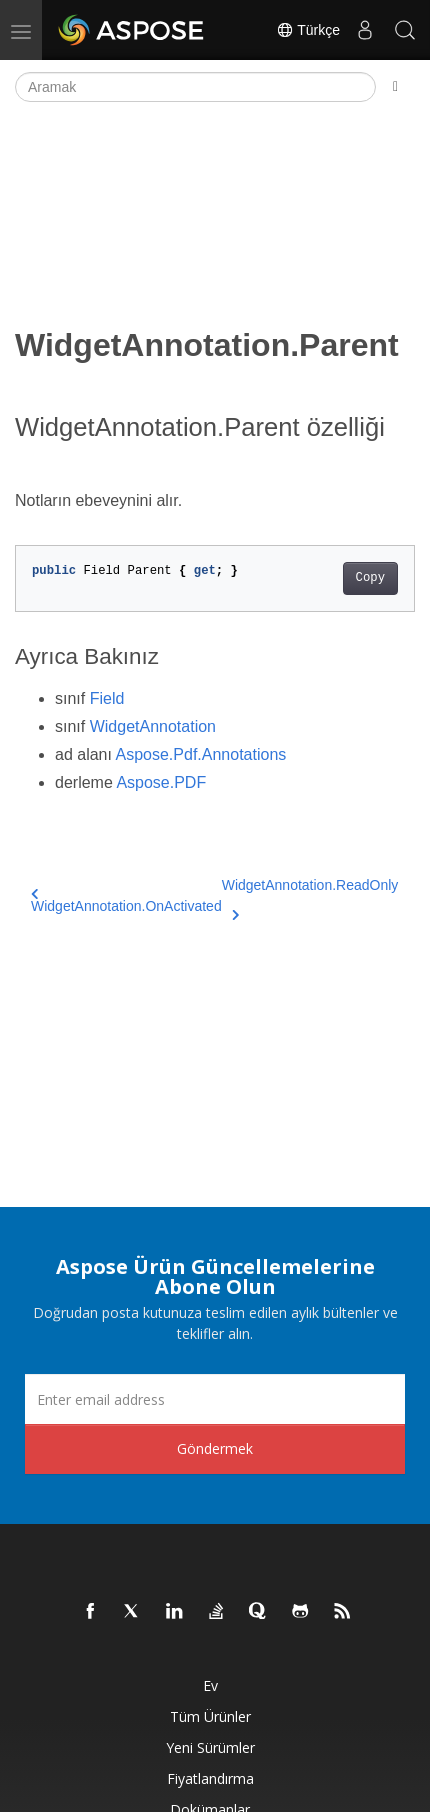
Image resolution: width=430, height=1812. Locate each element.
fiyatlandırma (210, 1778)
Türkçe (308, 30)
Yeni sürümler (210, 1747)
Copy (370, 578)
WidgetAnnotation (153, 726)
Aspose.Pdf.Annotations (201, 754)
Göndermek (215, 1448)
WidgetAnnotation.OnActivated (126, 900)
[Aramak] (195, 87)
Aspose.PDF (161, 782)
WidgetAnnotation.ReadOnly (310, 897)
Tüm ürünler (210, 1716)
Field (107, 698)
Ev (210, 1685)
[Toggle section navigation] (395, 87)
